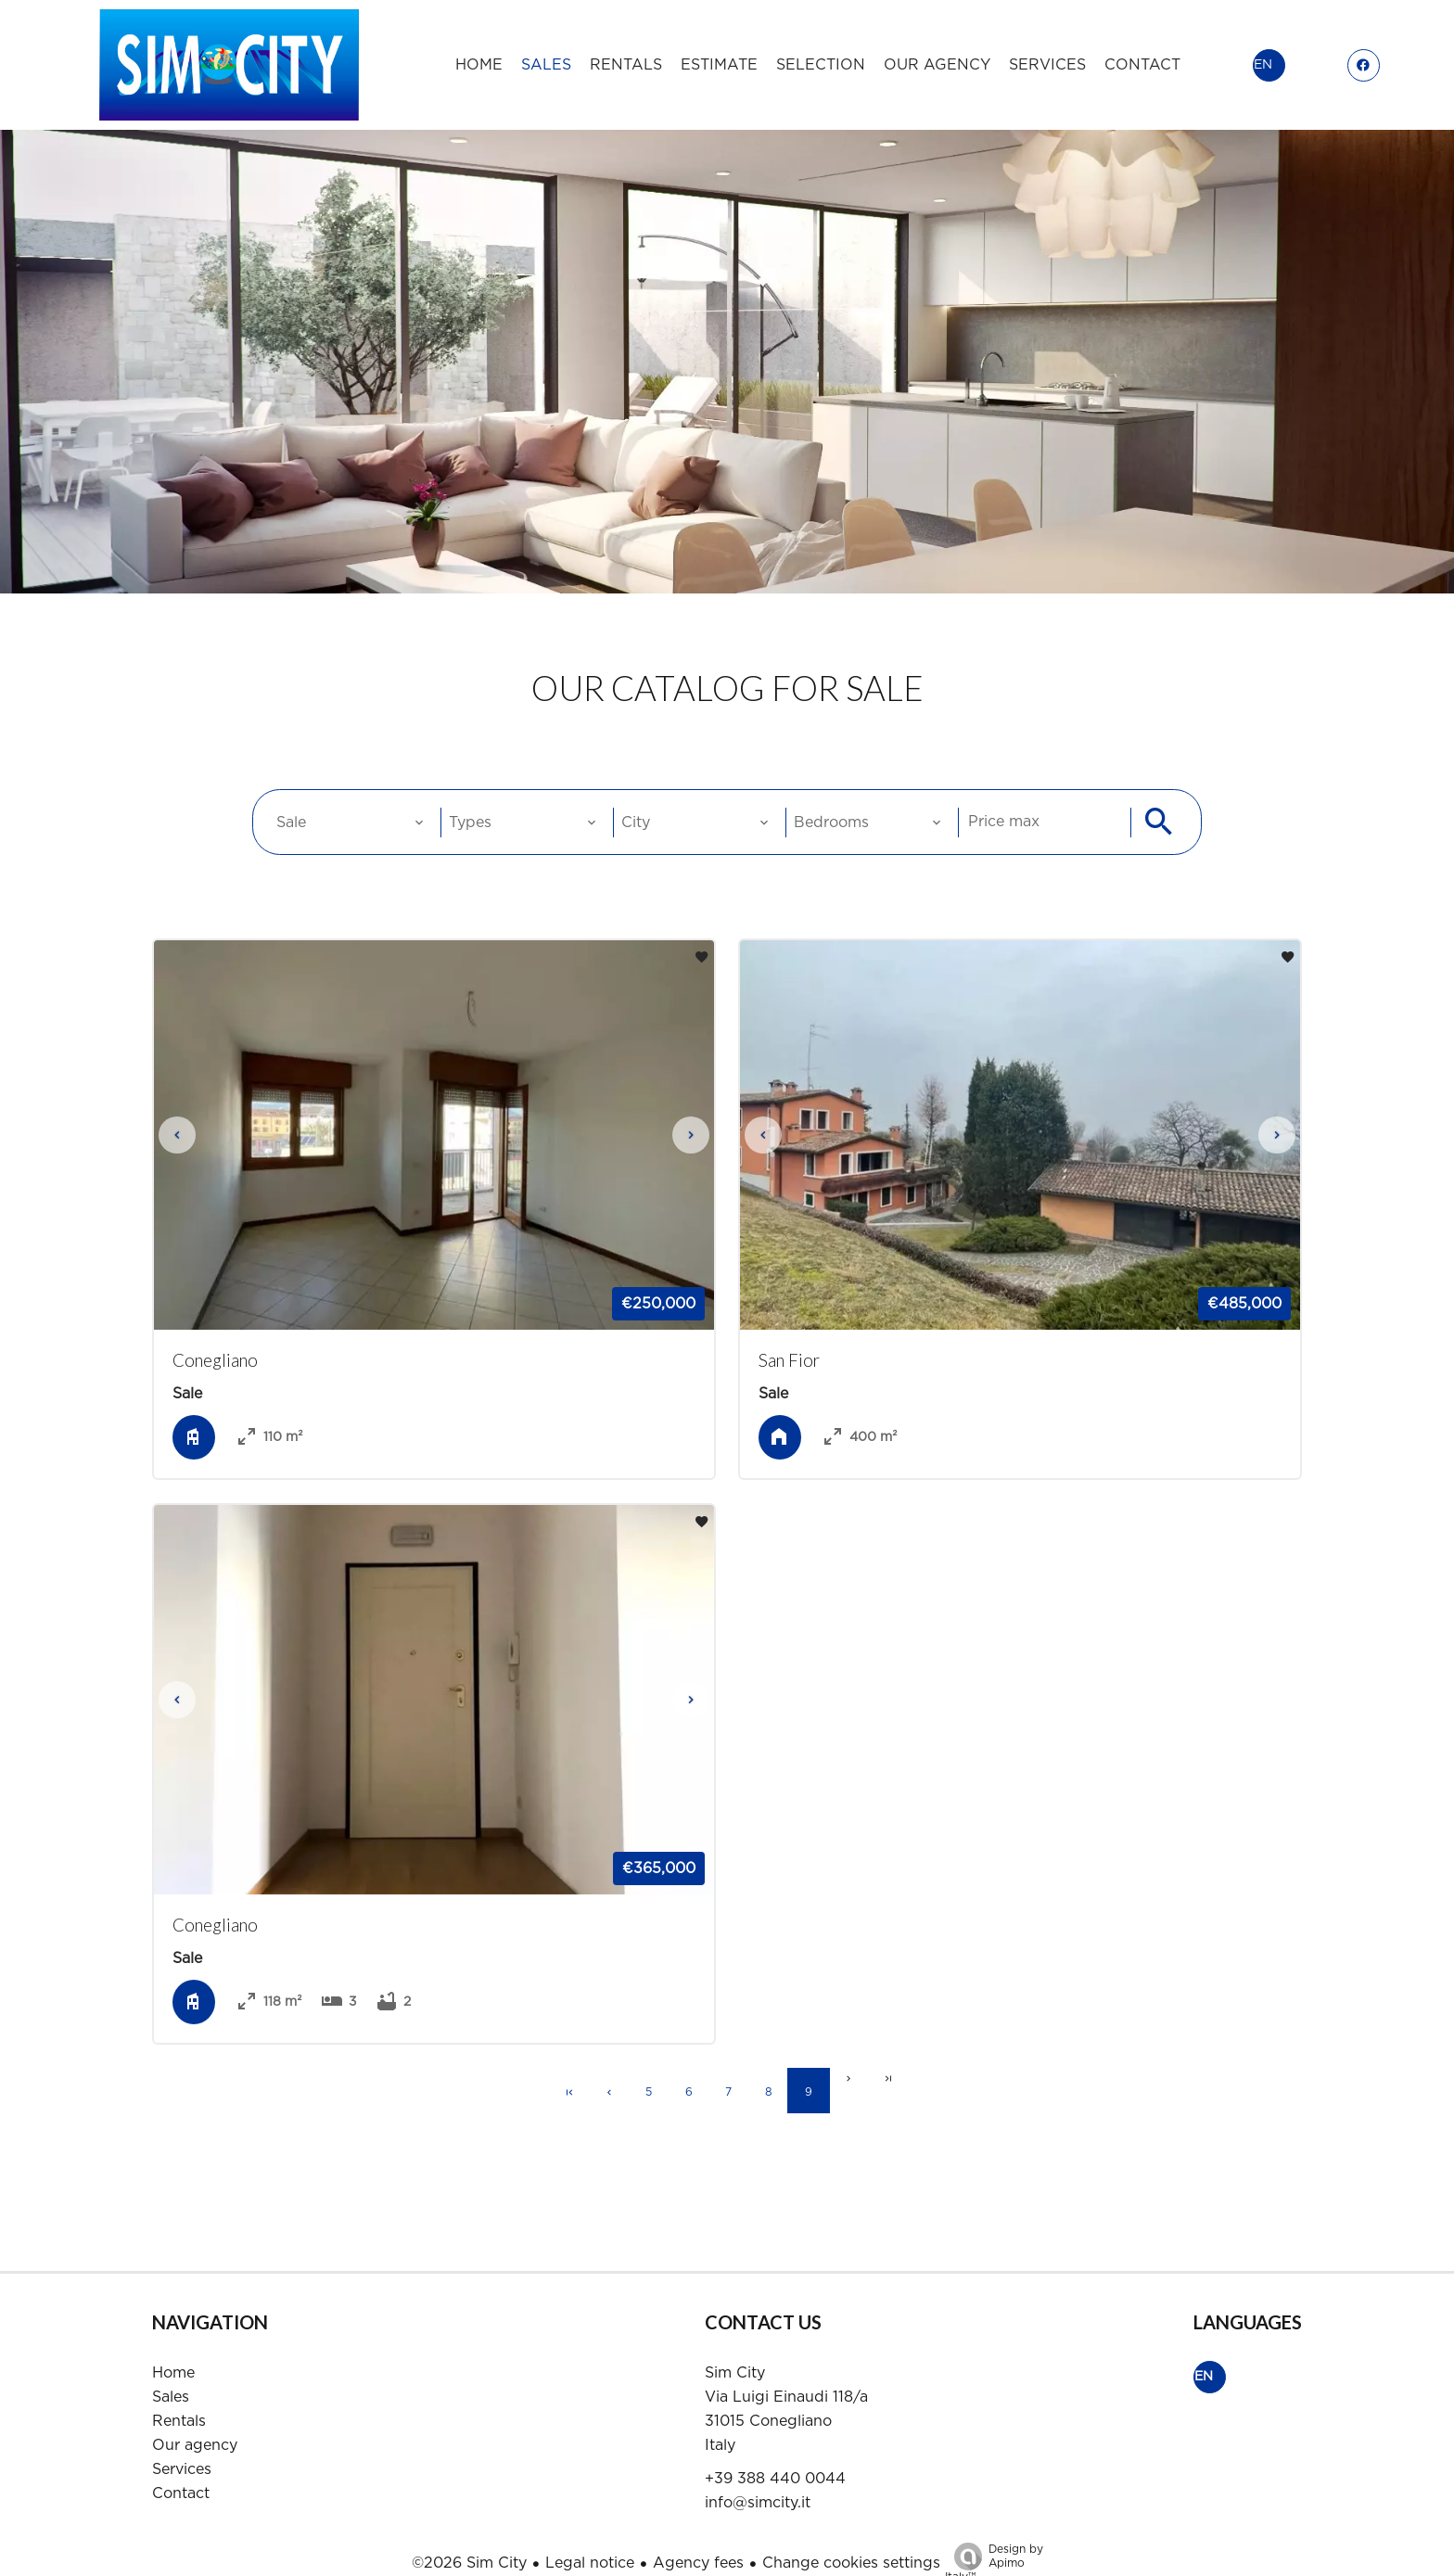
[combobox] (349, 801)
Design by (994, 2537)
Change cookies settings (851, 2536)
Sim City (735, 2346)
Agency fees (698, 2536)
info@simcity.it (757, 2475)
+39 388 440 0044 (775, 2451)
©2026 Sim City (469, 2536)
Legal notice (589, 2536)
